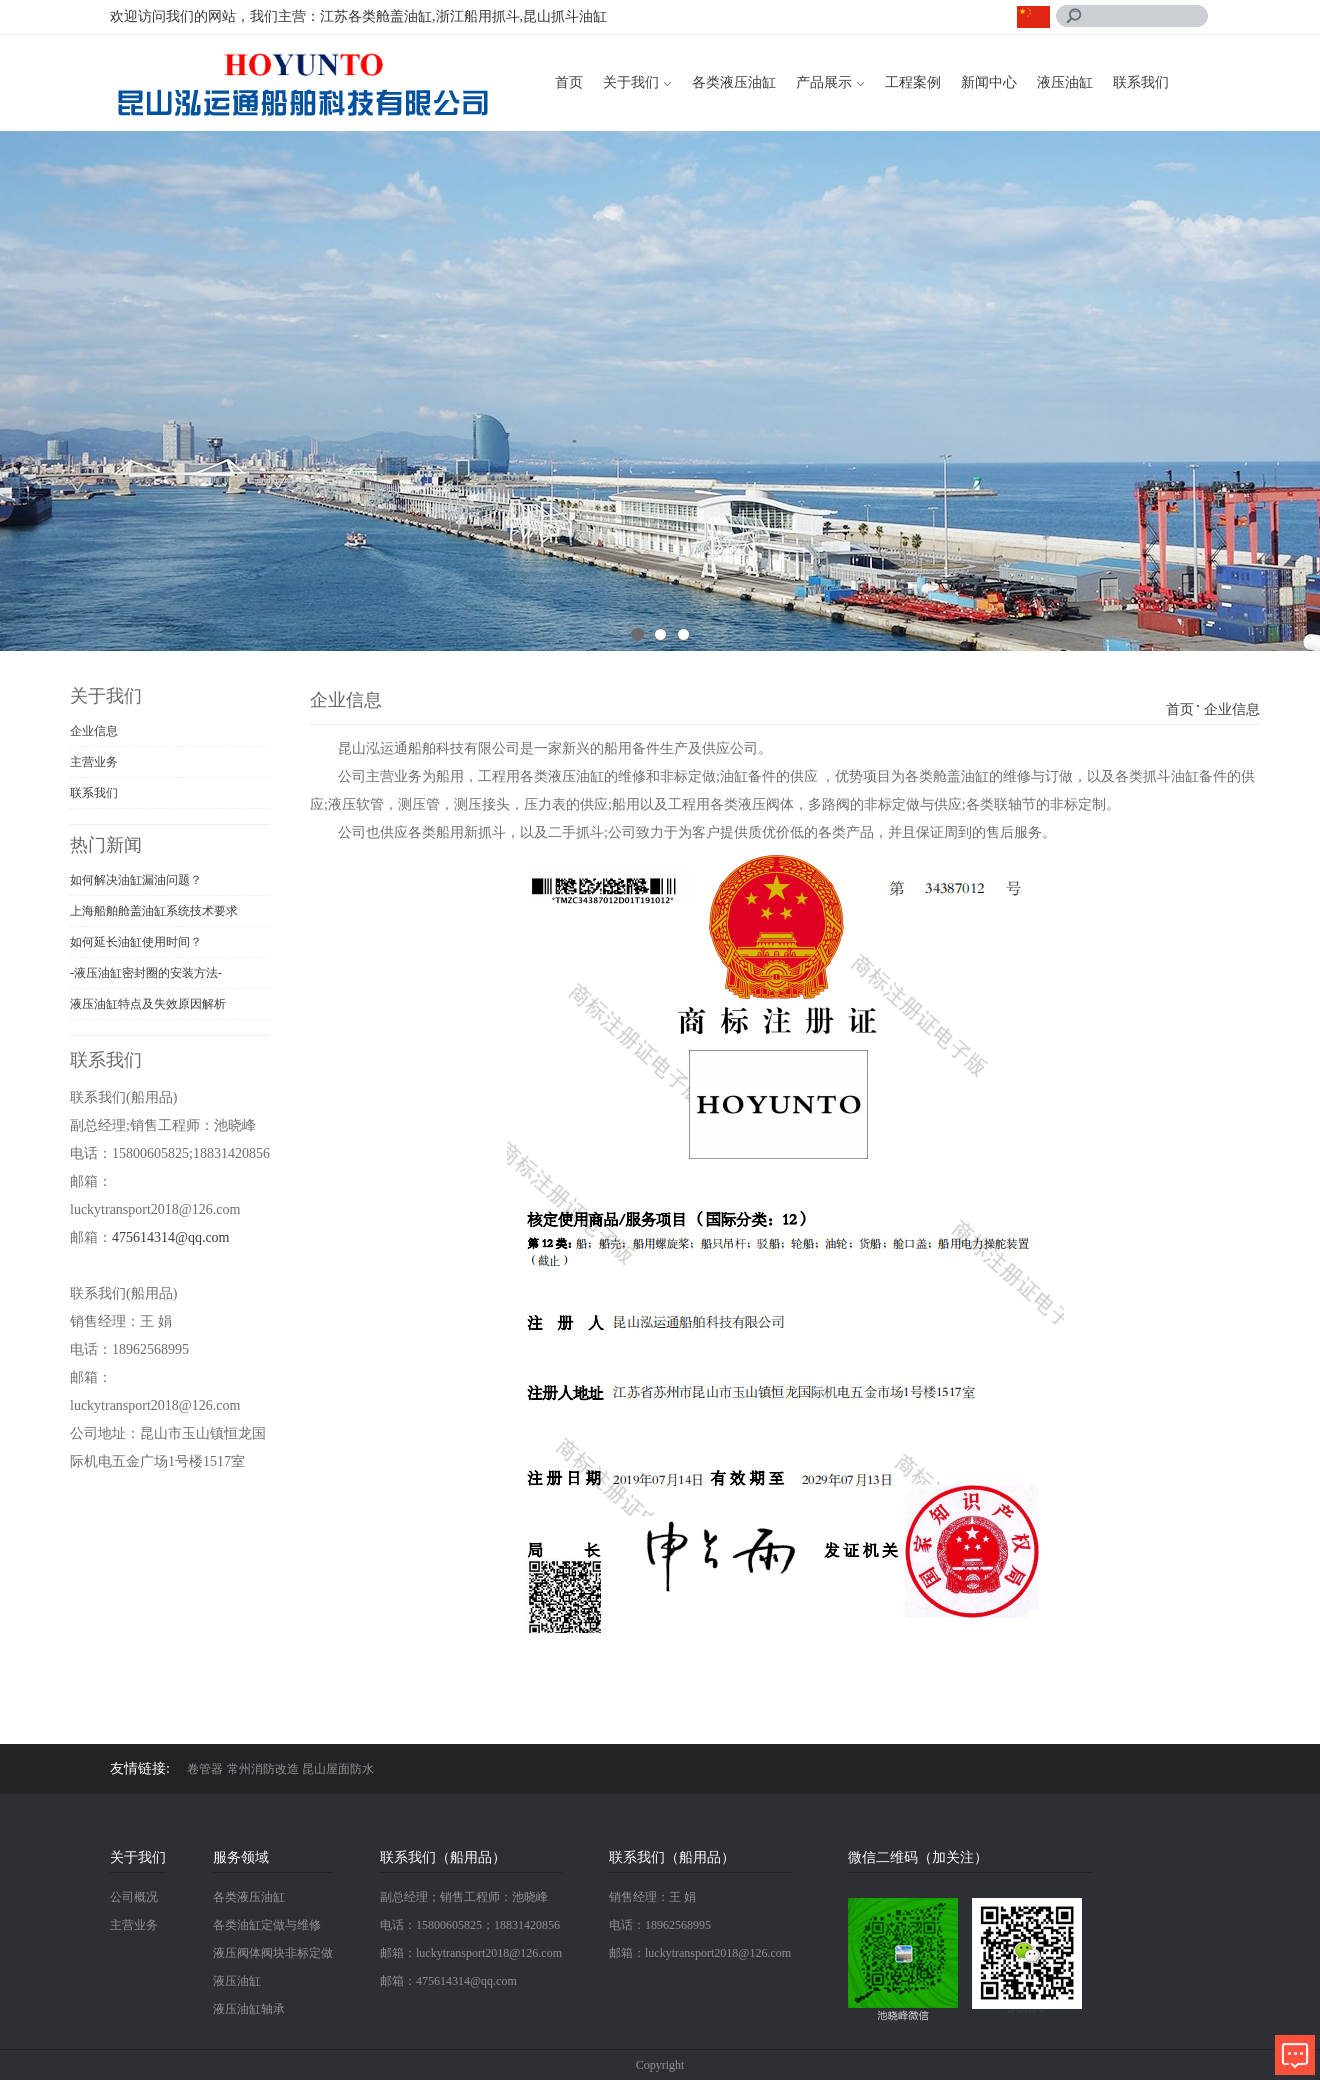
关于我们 (631, 82)
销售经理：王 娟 (652, 1897)
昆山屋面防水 (338, 1769)
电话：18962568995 (660, 1925)
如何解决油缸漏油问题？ (136, 880)
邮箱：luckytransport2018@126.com (471, 1953)
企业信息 (94, 731)
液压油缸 (1065, 82)
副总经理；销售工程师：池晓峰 (464, 1897)
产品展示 (824, 82)
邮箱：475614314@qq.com (448, 1981)
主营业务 (94, 762)
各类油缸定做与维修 (267, 1925)
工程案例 (913, 82)
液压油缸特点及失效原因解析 (148, 1004)
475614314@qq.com (171, 1237)
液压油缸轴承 (249, 2009)
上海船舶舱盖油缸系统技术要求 (154, 911)
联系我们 (1141, 82)
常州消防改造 (263, 1769)
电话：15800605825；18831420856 (470, 1925)
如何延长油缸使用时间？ (136, 942)
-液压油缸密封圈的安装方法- (146, 973)
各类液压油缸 (734, 82)
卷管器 (205, 1769)
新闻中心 (989, 82)
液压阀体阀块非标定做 (273, 1953)
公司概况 (134, 1897)
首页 (569, 82)
